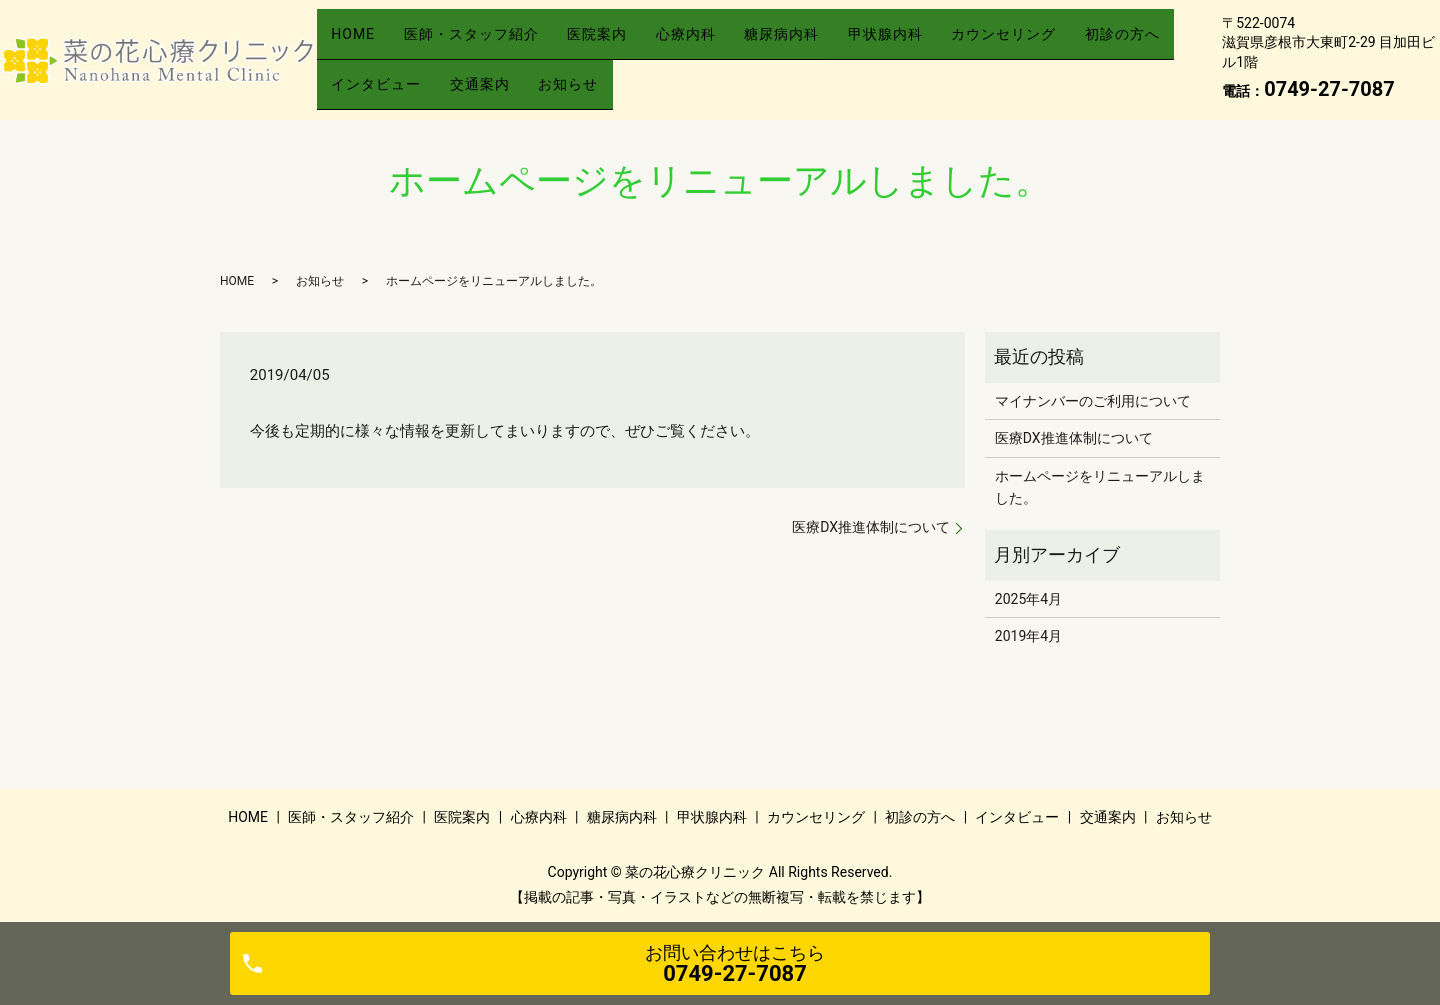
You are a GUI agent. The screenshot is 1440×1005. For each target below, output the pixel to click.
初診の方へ (375, 74)
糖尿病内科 (842, 43)
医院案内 (631, 43)
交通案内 (617, 74)
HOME (360, 43)
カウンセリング (1091, 43)
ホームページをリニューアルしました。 (1100, 487)
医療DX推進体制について (871, 527)
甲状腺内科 (959, 43)
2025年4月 (1028, 599)
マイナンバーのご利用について (1093, 401)
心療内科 (733, 43)
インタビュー (500, 74)
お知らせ (719, 74)
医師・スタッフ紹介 (491, 43)
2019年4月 (1028, 636)
